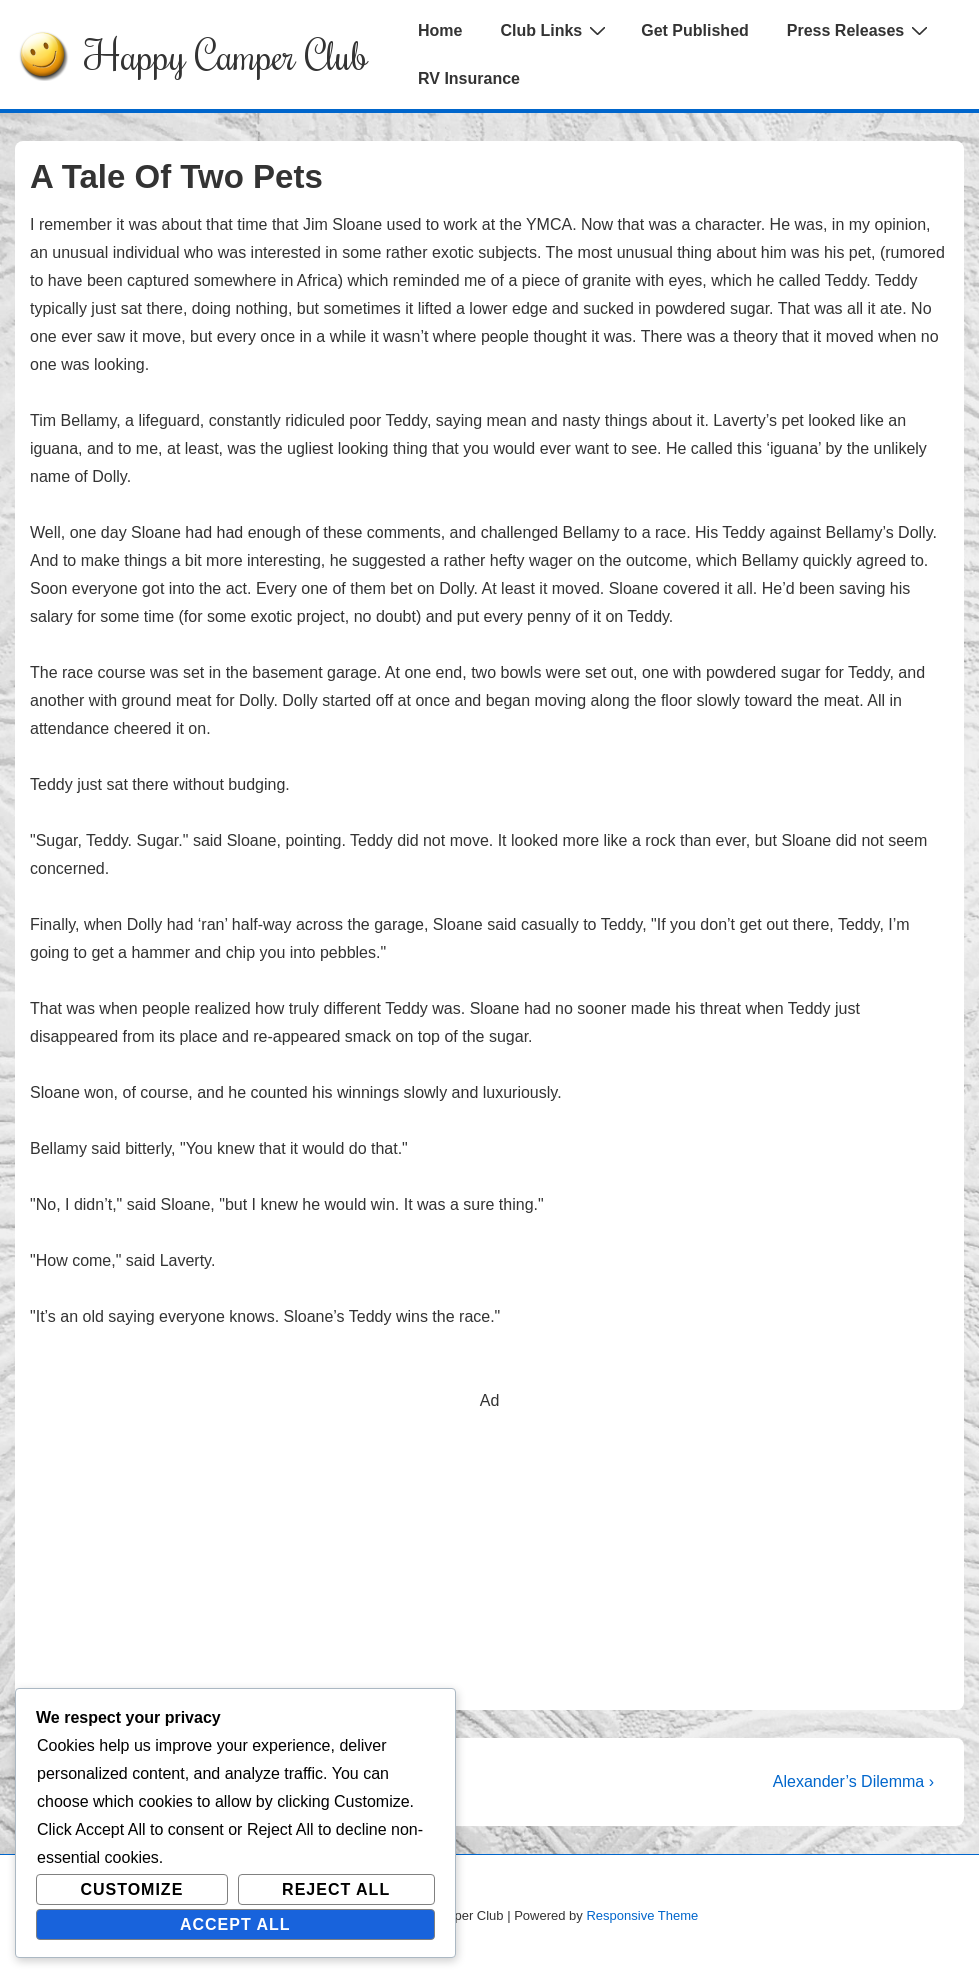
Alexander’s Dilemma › (853, 1781)
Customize (131, 1889)
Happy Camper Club (226, 54)
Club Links (555, 30)
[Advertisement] (489, 1555)
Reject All (336, 1889)
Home (440, 30)
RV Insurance (469, 78)
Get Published (695, 30)
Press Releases (860, 30)
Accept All (235, 1924)
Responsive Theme (642, 1915)
